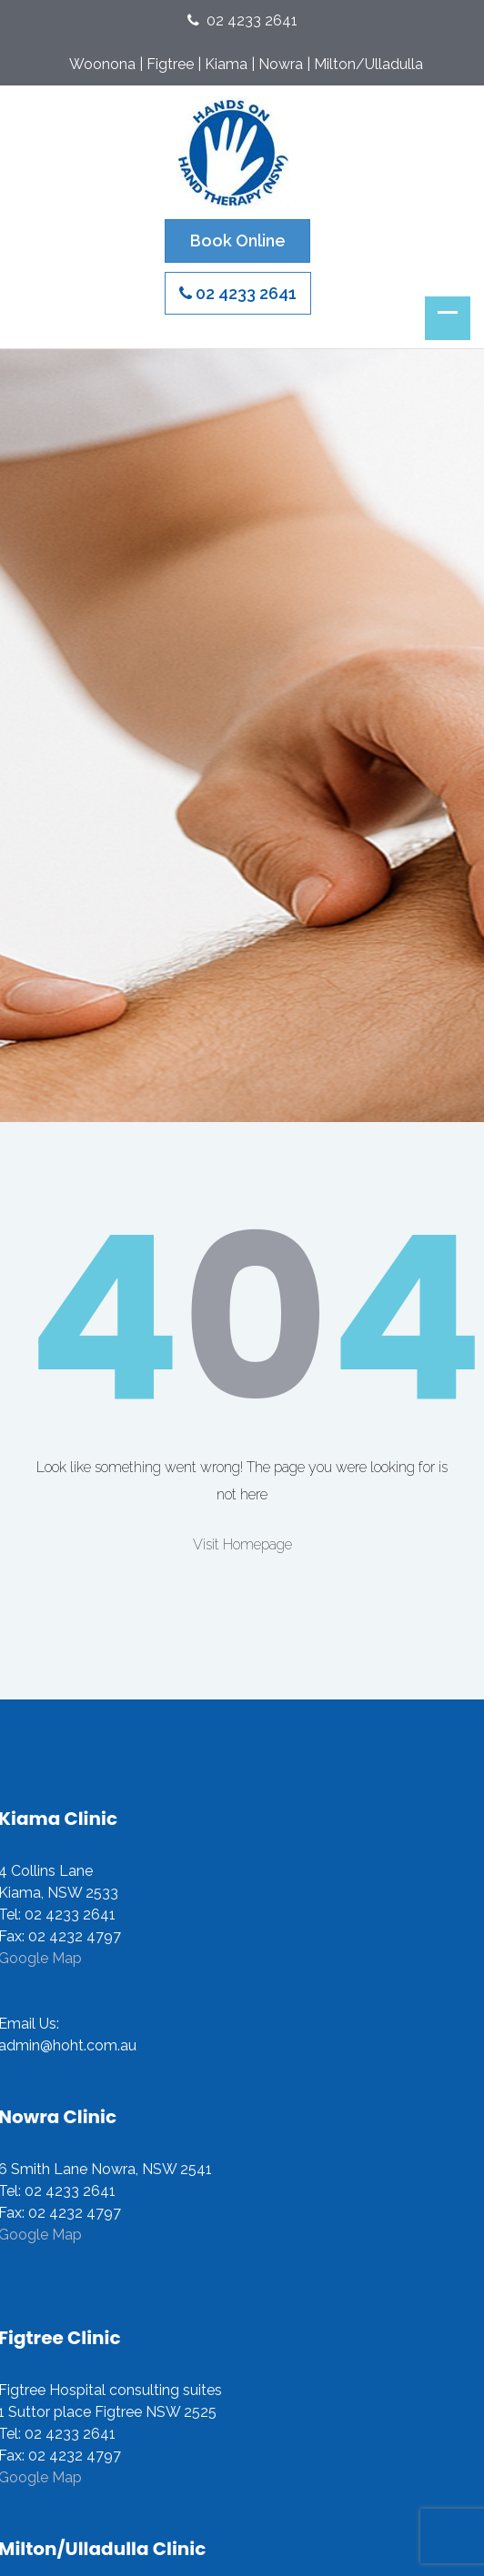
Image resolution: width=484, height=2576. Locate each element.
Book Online (238, 240)
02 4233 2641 (242, 20)
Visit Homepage (242, 1544)
